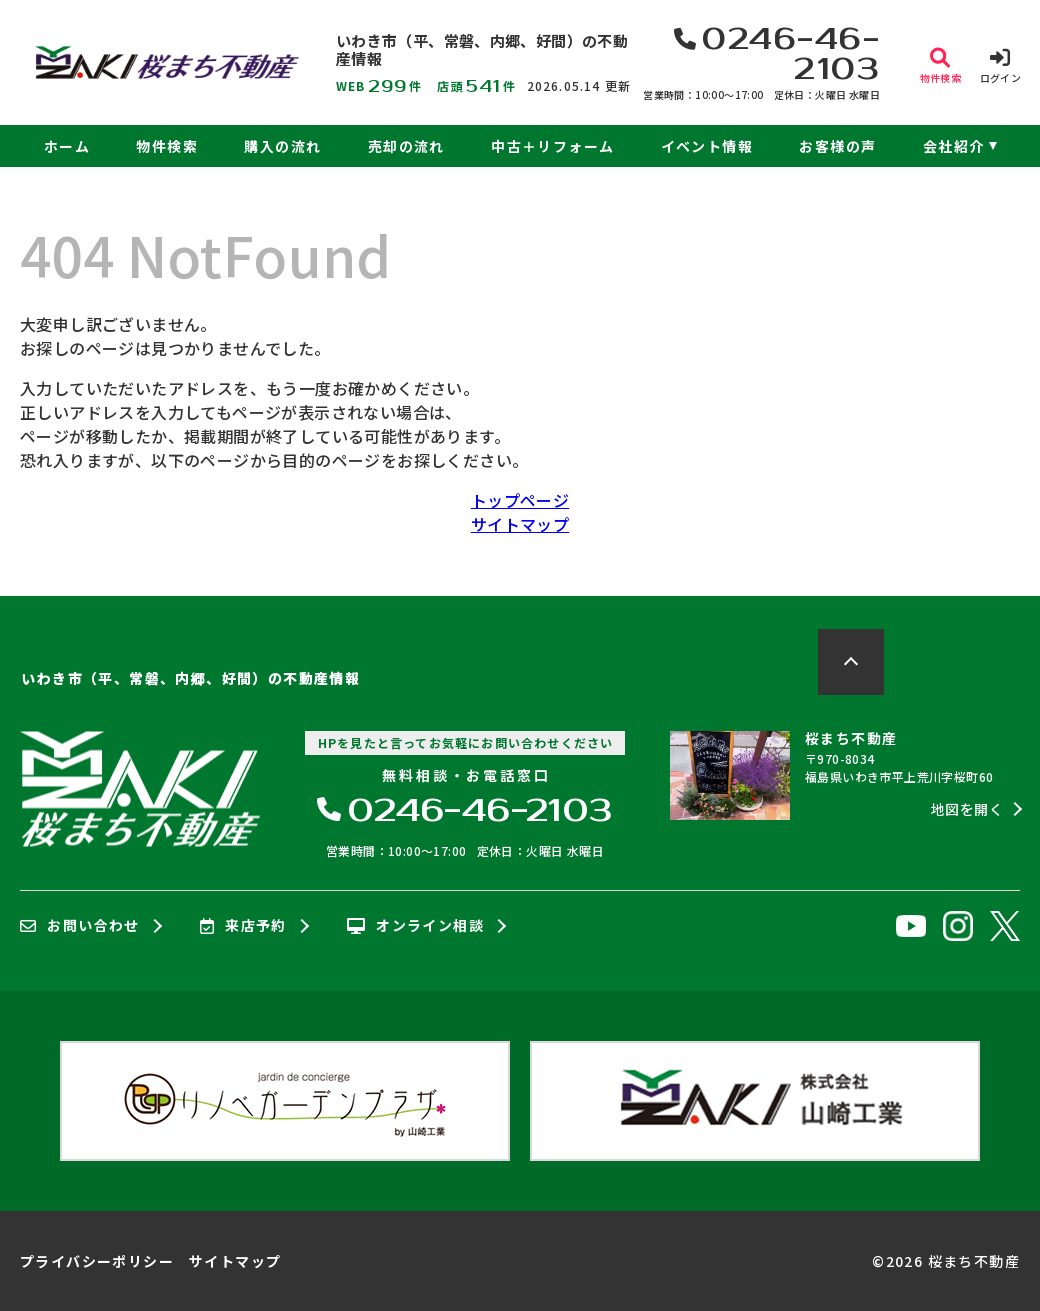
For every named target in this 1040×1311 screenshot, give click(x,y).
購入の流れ (282, 146)
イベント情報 (707, 146)
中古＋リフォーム (552, 146)
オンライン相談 (415, 926)
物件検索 (167, 146)
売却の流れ (406, 146)
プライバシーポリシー (97, 1261)
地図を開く (967, 809)
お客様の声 (837, 146)
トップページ (520, 500)
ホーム (67, 146)
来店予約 (243, 926)
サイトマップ (520, 524)
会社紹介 (954, 146)
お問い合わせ (80, 926)
